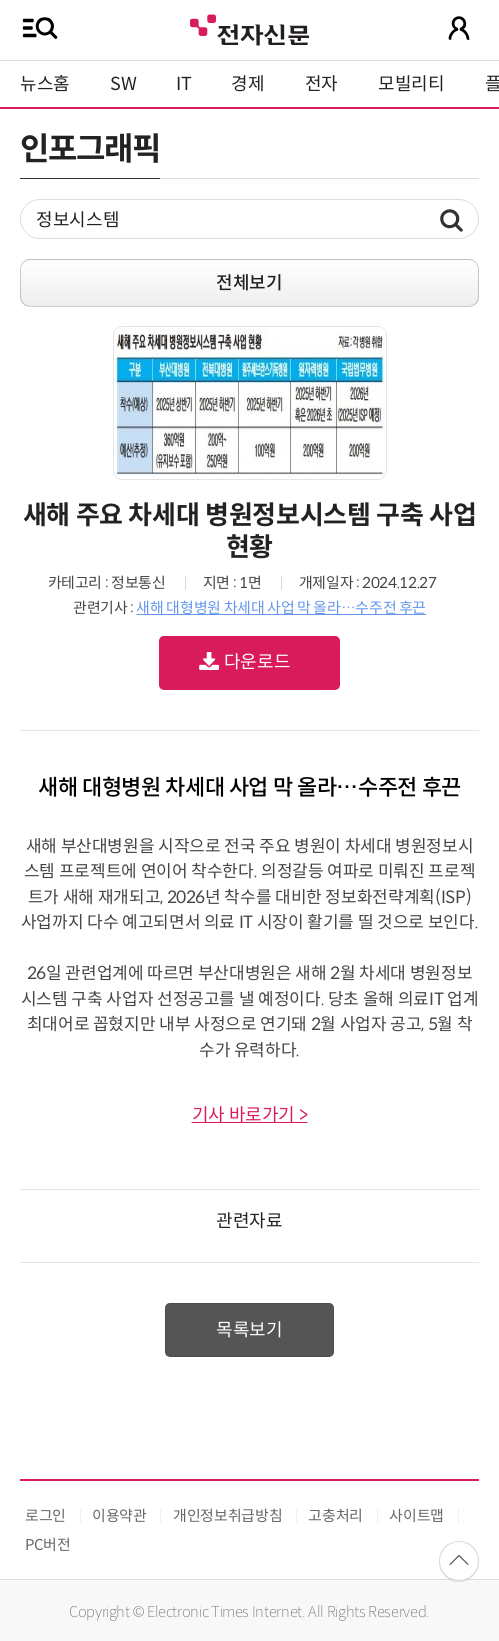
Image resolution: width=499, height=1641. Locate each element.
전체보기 (249, 283)
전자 (321, 84)
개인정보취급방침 (227, 1515)
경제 (247, 84)
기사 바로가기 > (250, 1115)
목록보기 (249, 1330)
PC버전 (48, 1544)
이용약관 (119, 1515)
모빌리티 (411, 84)
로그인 (45, 1515)
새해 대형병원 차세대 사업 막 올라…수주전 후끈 (281, 607)
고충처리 (335, 1515)
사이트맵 (416, 1515)
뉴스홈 (45, 84)
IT (183, 84)
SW (123, 84)
